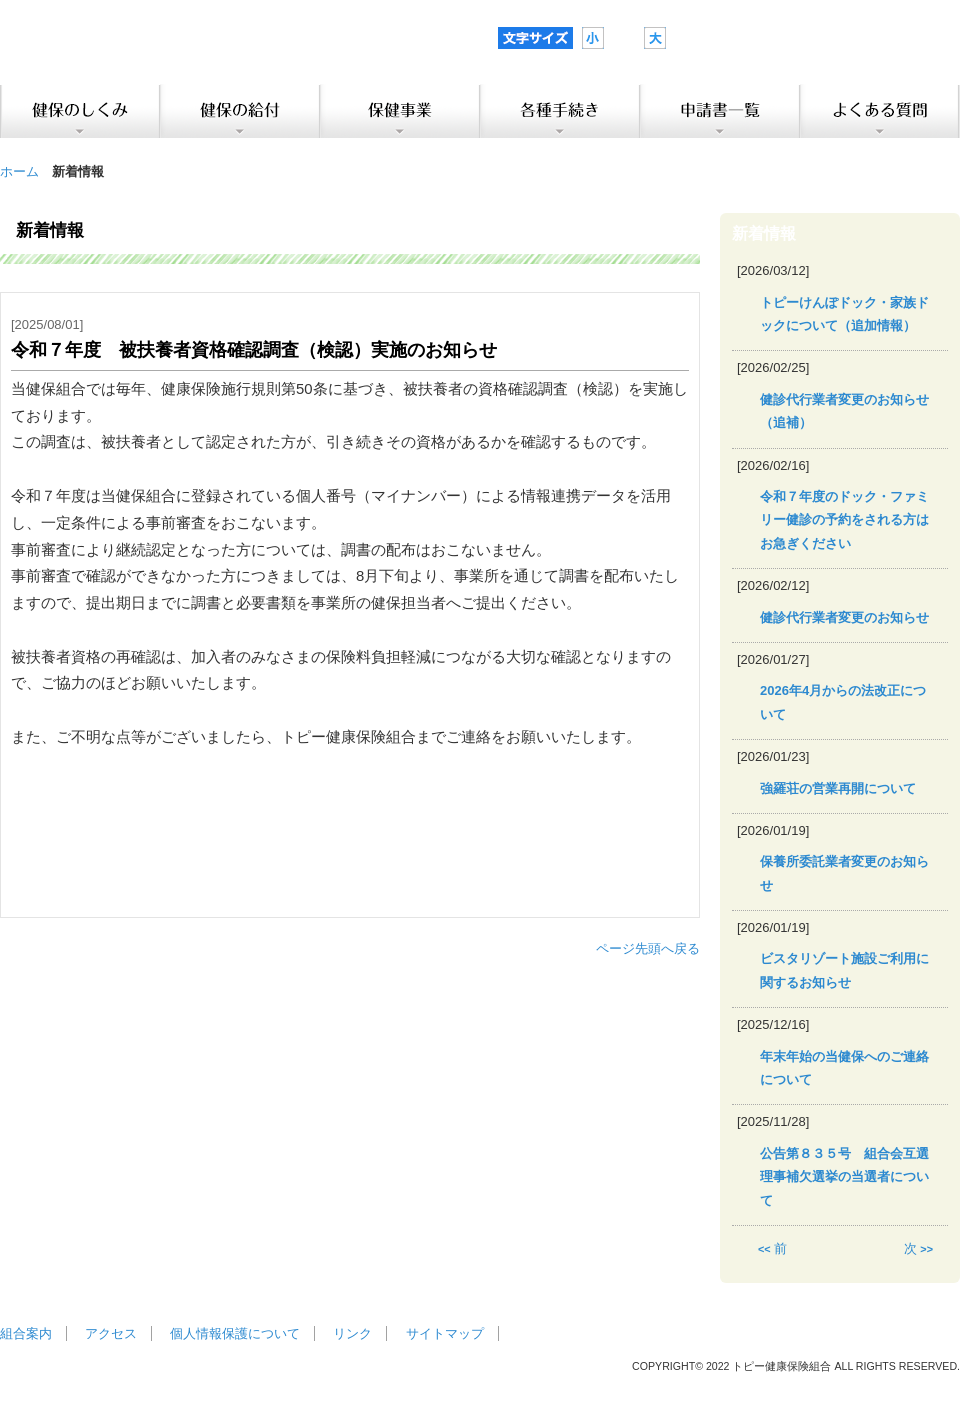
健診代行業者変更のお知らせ (844, 617)
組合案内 (26, 1333)
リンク (352, 1333)
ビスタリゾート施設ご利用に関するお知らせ (844, 970)
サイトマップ (445, 1333)
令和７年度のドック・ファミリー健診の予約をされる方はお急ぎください (844, 520)
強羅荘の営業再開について (838, 788)
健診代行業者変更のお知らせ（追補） (844, 411)
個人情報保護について (235, 1333)
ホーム (19, 171)
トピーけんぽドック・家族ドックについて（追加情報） (844, 314)
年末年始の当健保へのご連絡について (844, 1068)
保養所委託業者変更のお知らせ (844, 873)
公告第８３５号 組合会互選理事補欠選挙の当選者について (844, 1177)
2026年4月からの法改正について (843, 702)
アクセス (111, 1333)
